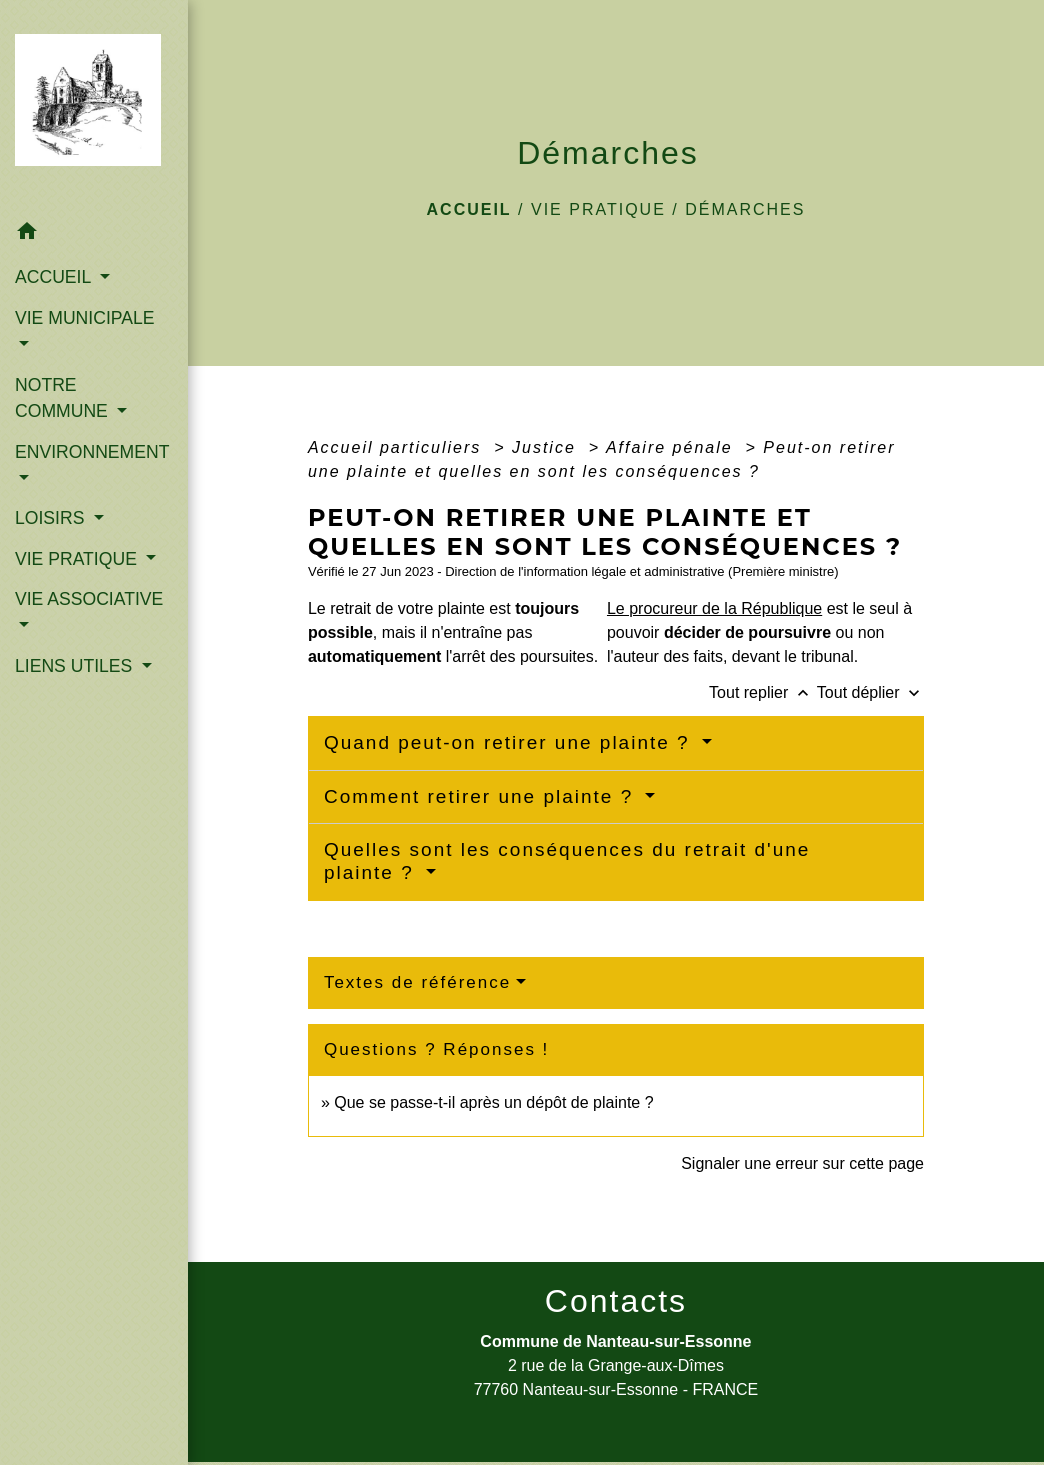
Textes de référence (417, 982)
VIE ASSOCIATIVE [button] (89, 599)
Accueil (469, 209)
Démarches (745, 209)
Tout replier (763, 692)
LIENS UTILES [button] (76, 666)
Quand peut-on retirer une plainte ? (510, 742)
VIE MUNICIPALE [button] (84, 318)
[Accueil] (94, 105)
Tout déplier (870, 692)
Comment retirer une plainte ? (482, 796)
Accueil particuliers (398, 447)
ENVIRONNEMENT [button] (92, 452)
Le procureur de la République (714, 608)
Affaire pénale (672, 447)
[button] (94, 234)
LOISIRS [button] (52, 518)
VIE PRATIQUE (598, 209)
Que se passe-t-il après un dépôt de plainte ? (493, 1102)
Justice (547, 447)
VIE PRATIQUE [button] (78, 559)
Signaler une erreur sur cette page (802, 1163)
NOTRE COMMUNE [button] (64, 398)
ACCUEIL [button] (55, 277)
